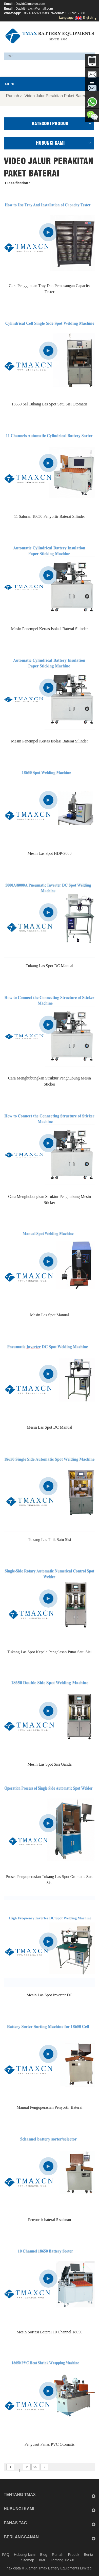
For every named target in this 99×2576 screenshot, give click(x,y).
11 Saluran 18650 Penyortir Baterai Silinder (49, 516)
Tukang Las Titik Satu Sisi (49, 1539)
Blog (43, 2555)
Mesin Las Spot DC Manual (49, 1427)
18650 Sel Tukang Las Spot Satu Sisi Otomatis (49, 404)
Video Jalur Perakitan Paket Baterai (56, 96)
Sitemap (27, 2560)
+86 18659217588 (35, 13)
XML (42, 2560)
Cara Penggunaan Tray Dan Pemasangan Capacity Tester (49, 289)
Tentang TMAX (62, 2560)
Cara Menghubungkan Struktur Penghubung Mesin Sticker (49, 1081)
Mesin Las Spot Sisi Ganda (49, 1764)
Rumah (14, 96)
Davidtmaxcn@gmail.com (34, 8)
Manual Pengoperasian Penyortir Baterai (50, 2107)
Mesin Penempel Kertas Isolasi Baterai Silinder (49, 629)
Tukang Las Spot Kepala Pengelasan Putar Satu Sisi (49, 1652)
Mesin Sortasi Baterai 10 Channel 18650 (50, 2332)
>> (35, 2467)
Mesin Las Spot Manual (49, 1315)
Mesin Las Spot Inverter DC (49, 1995)
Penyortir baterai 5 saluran (49, 2220)
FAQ (5, 2555)
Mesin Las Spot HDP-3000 (50, 853)
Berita (88, 2555)
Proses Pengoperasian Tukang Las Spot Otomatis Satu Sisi (49, 1879)
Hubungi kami (25, 2555)
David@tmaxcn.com (30, 4)
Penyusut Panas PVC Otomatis (50, 2444)
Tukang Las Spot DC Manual (49, 966)
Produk (73, 2555)
